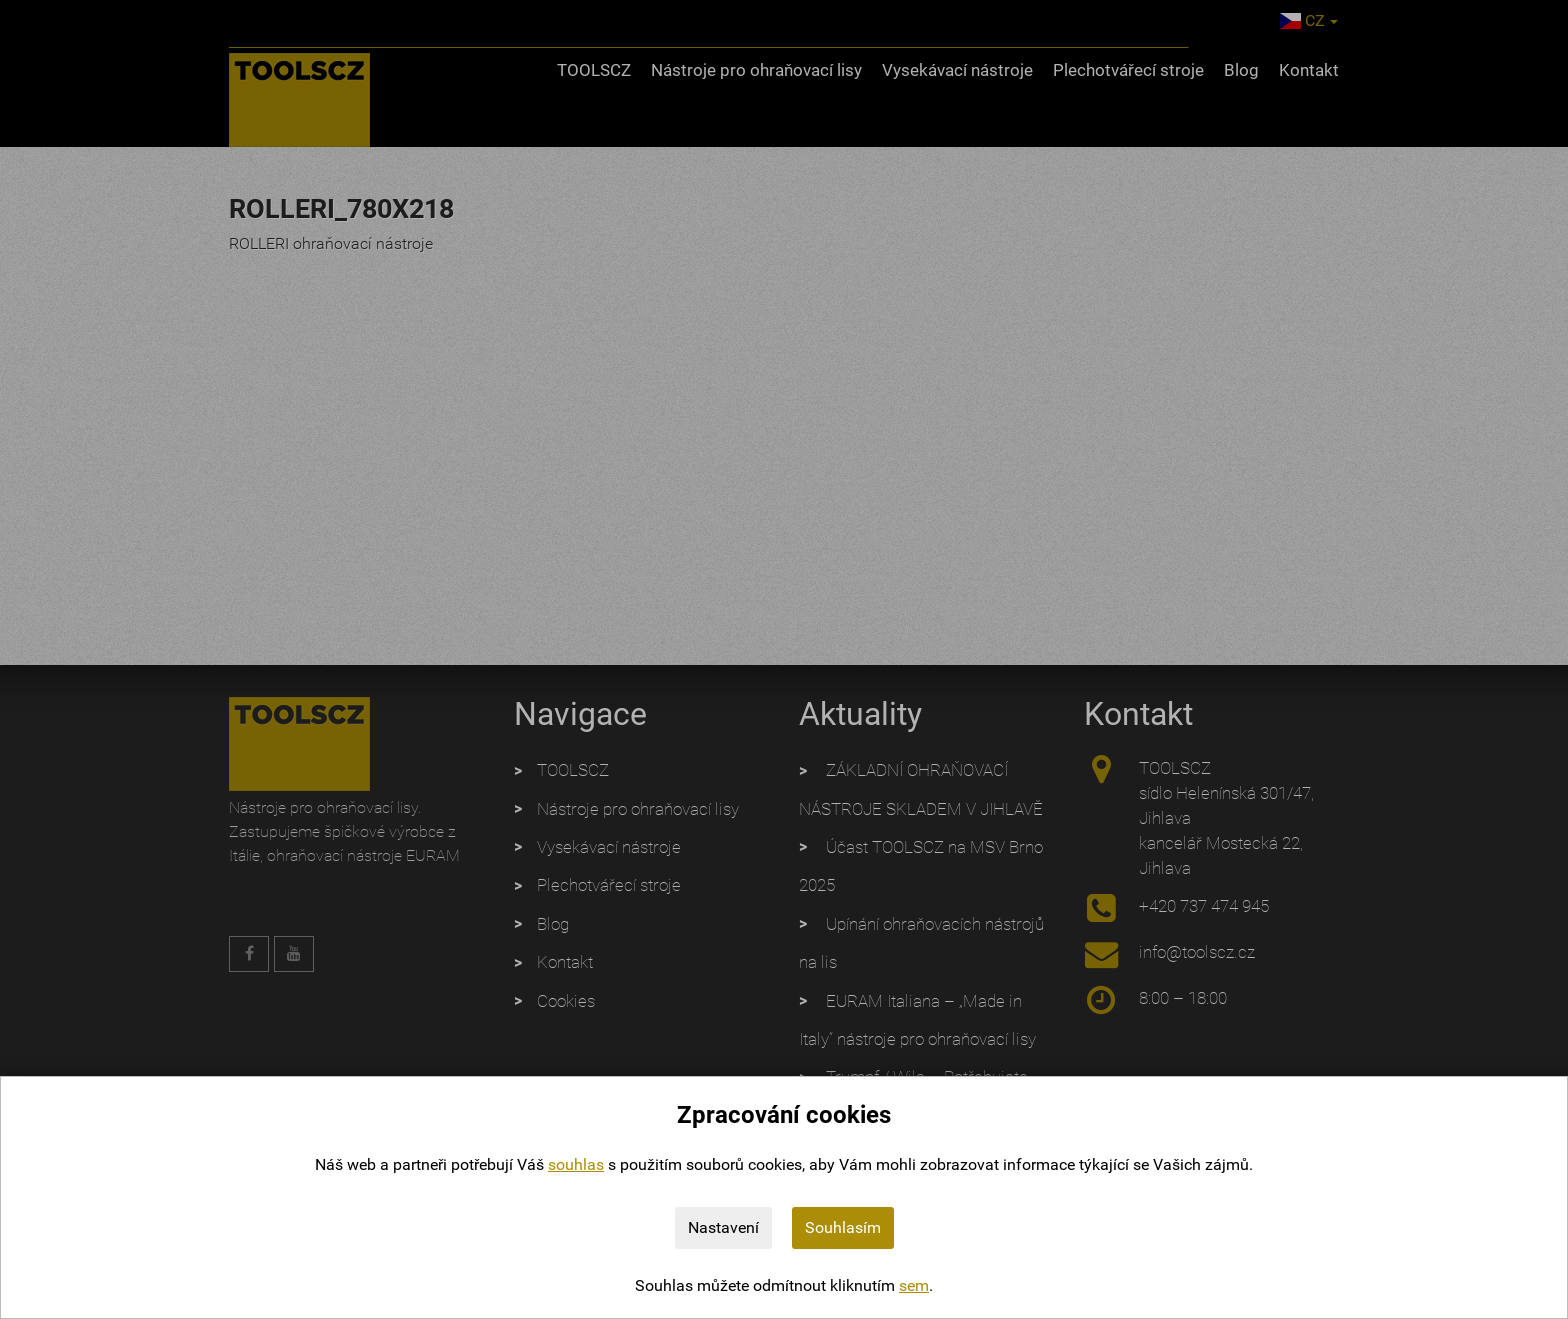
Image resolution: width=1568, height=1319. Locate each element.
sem (914, 1285)
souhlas (576, 1164)
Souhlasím (843, 1227)
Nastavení (723, 1227)
